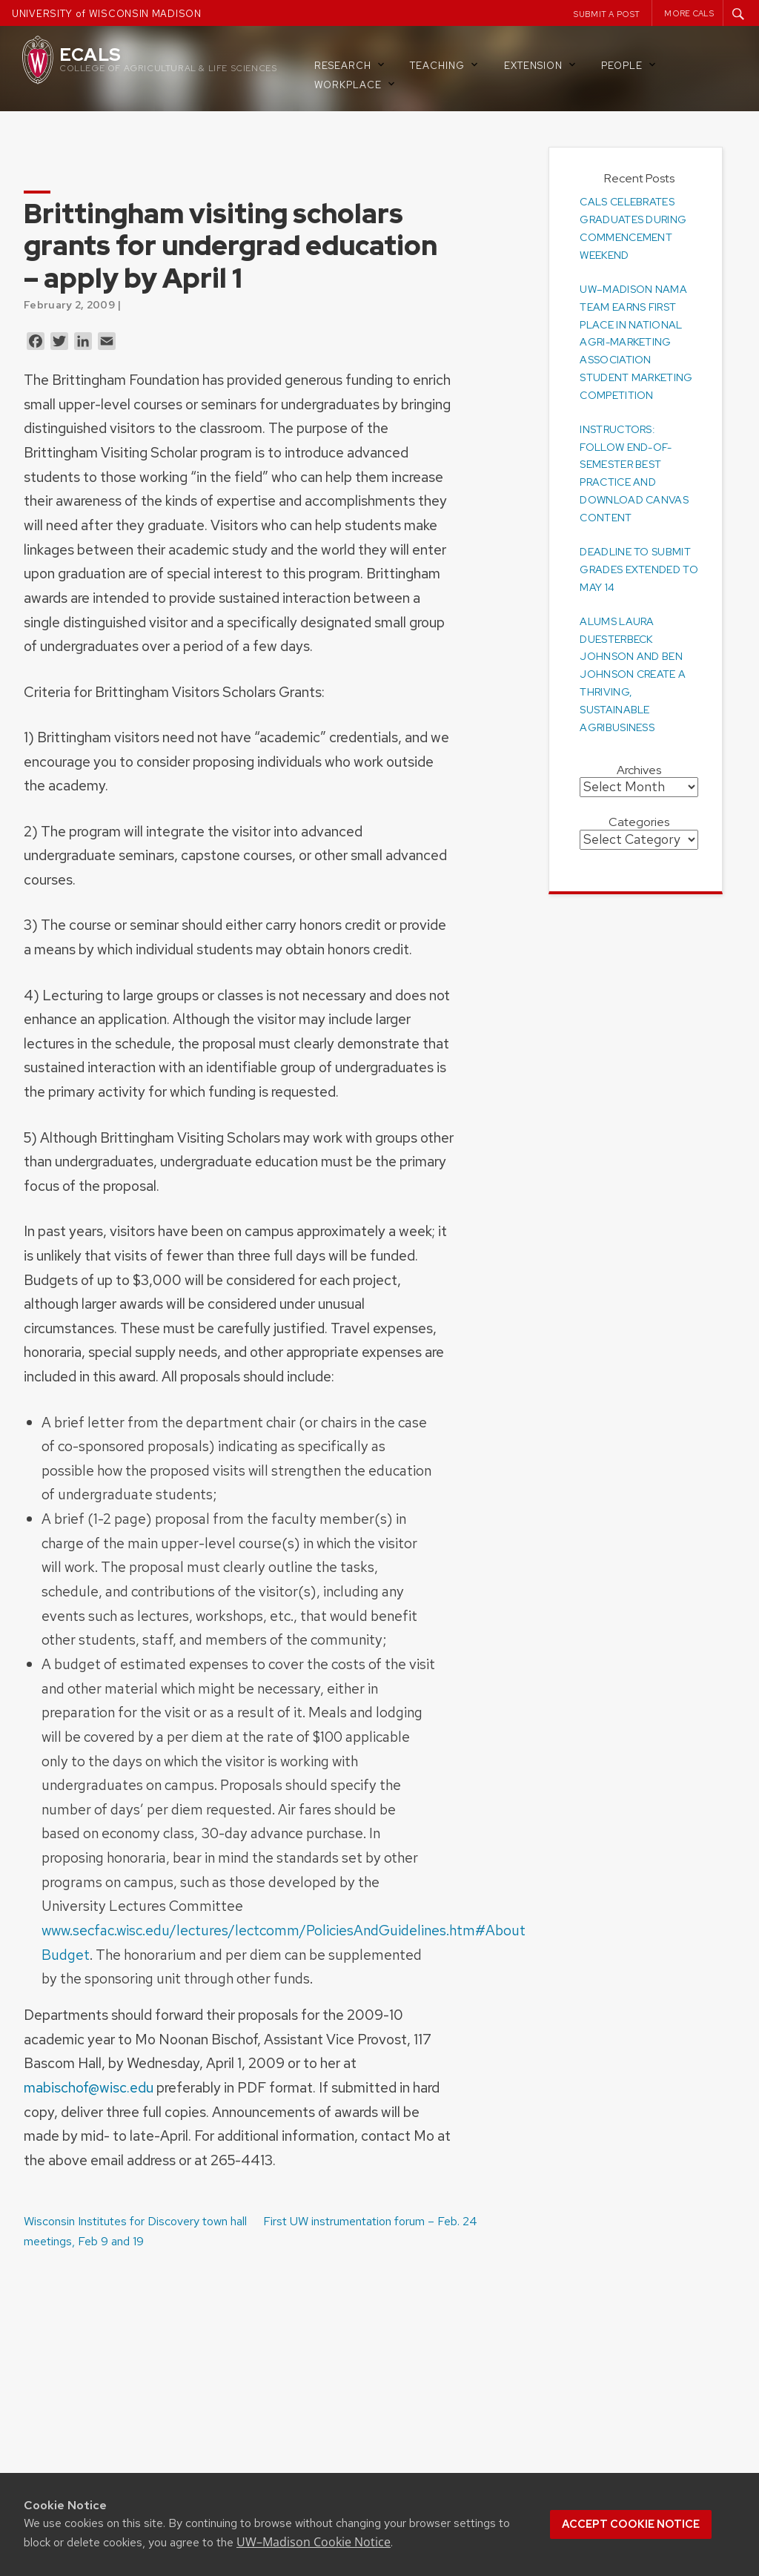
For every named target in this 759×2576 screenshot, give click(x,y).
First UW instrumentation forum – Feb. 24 (370, 2221)
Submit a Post (607, 14)
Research (350, 65)
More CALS (689, 13)
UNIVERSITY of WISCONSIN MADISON (107, 13)
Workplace (355, 84)
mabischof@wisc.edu (88, 2087)
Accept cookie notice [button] (631, 2524)
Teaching (445, 65)
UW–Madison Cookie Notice (313, 2542)
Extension (541, 65)
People (629, 65)
